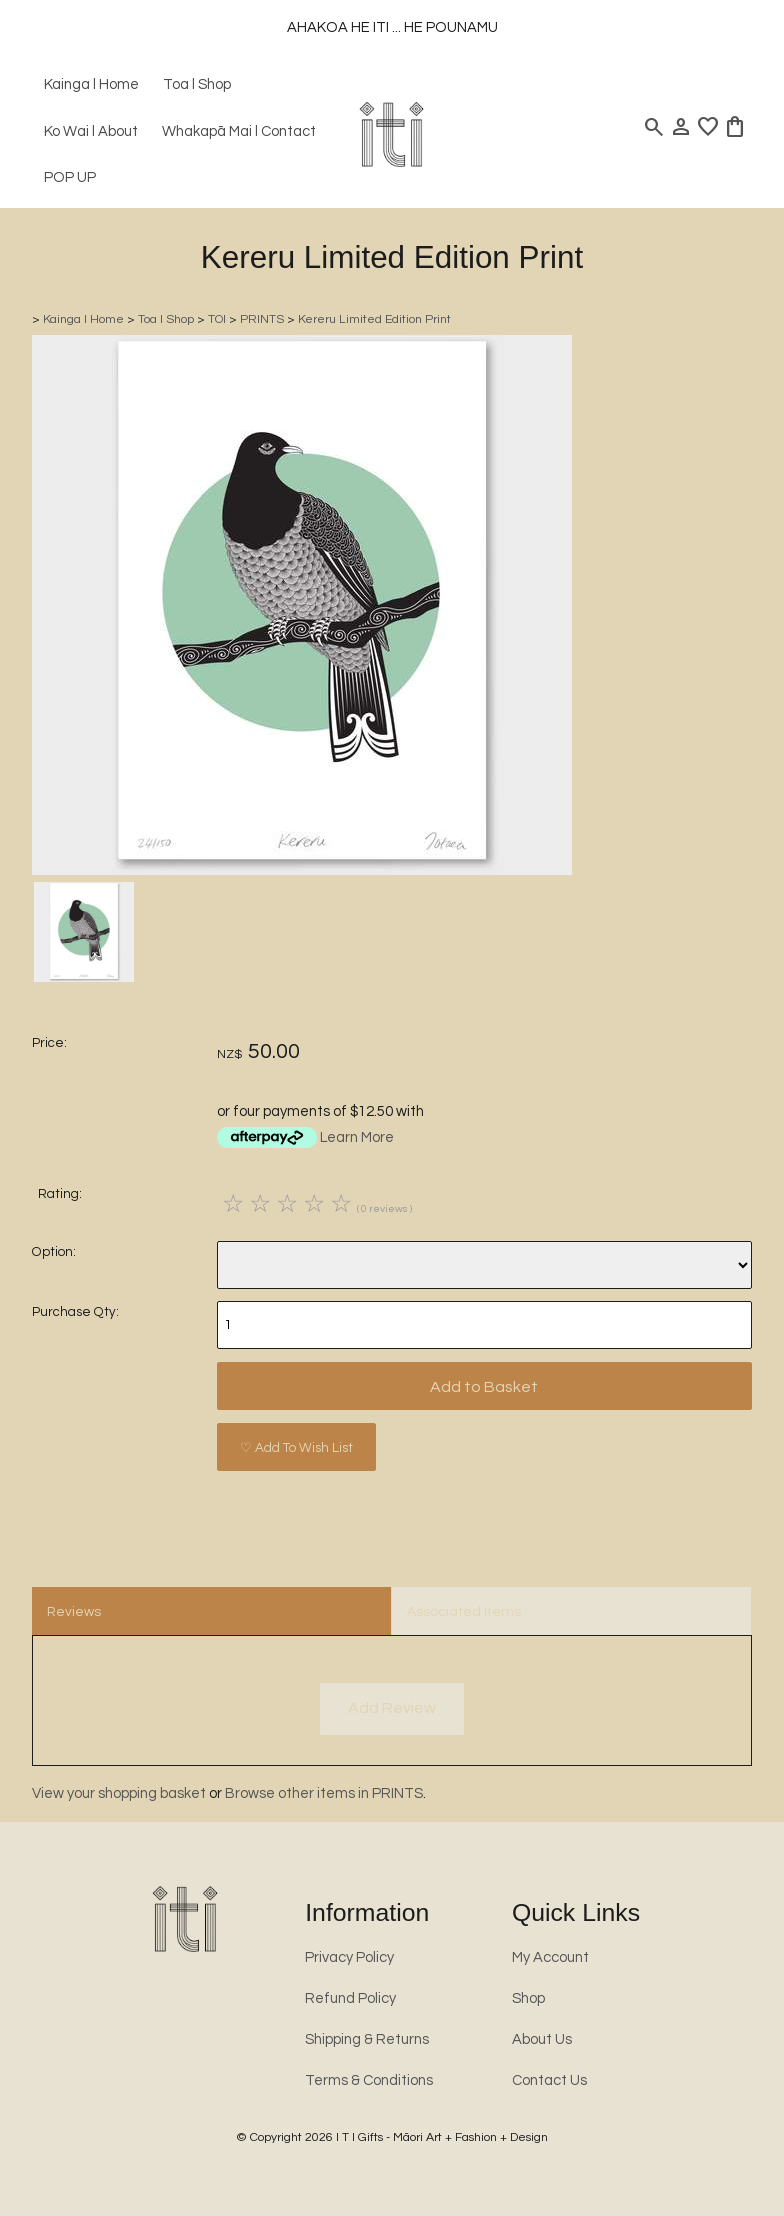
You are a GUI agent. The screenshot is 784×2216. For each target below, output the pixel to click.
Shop (528, 1998)
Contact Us (549, 2080)
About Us (542, 2039)
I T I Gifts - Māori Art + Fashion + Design (442, 2137)
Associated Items (464, 1612)
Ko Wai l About (91, 131)
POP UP (70, 177)
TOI (217, 319)
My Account (550, 1957)
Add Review (392, 1708)
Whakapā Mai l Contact (239, 131)
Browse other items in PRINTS (324, 1793)
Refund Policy (350, 1998)
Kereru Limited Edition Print (374, 319)
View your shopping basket (119, 1793)
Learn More (357, 1137)
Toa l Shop (197, 84)
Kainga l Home (91, 84)
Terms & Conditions (369, 2080)
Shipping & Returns (367, 2039)
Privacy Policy (349, 1957)
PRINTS (262, 319)
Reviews (74, 1612)
